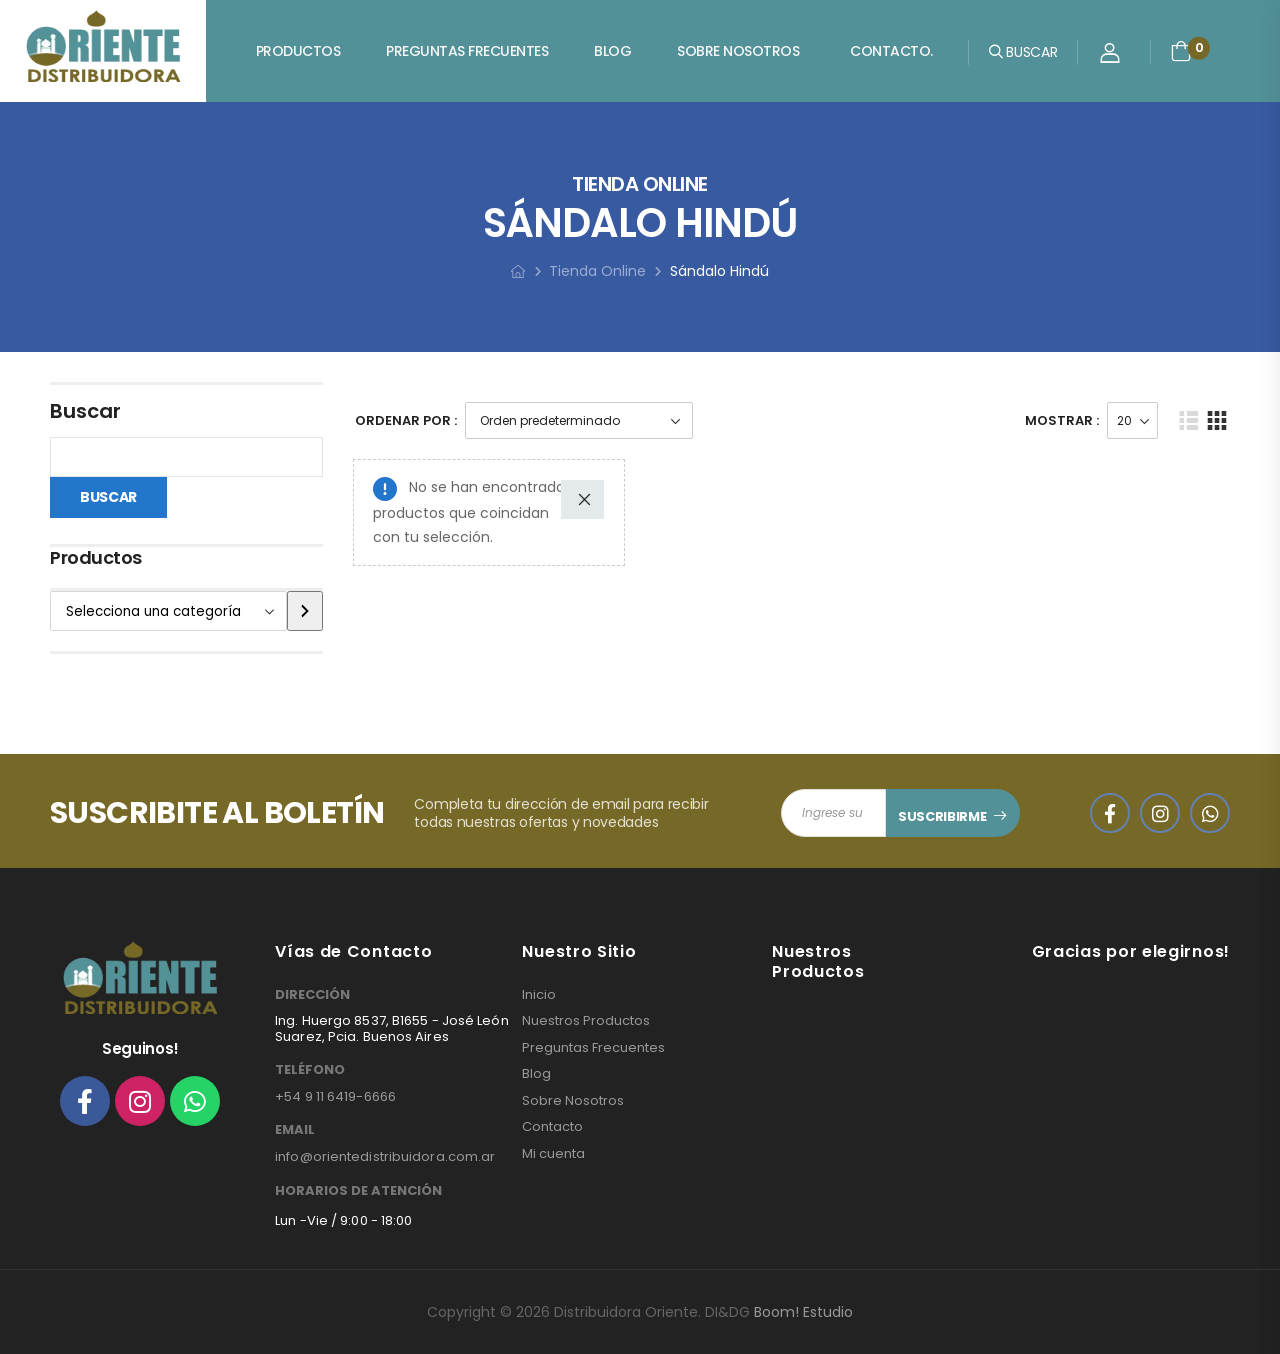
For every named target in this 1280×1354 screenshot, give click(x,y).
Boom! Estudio (803, 1312)
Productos (298, 51)
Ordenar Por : (406, 420)
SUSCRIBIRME (942, 816)
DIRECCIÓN (312, 995)
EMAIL (295, 1130)
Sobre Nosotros (738, 51)
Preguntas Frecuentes (467, 51)
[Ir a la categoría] (305, 611)
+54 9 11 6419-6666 (335, 1096)
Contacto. (891, 51)
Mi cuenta (553, 1154)
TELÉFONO (310, 1070)
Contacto (552, 1127)
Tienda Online (597, 271)
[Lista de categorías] (168, 611)
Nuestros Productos (586, 1021)
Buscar (85, 411)
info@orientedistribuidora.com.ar (385, 1156)
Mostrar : (1062, 420)
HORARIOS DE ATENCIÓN (358, 1191)
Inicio (539, 995)
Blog (612, 51)
